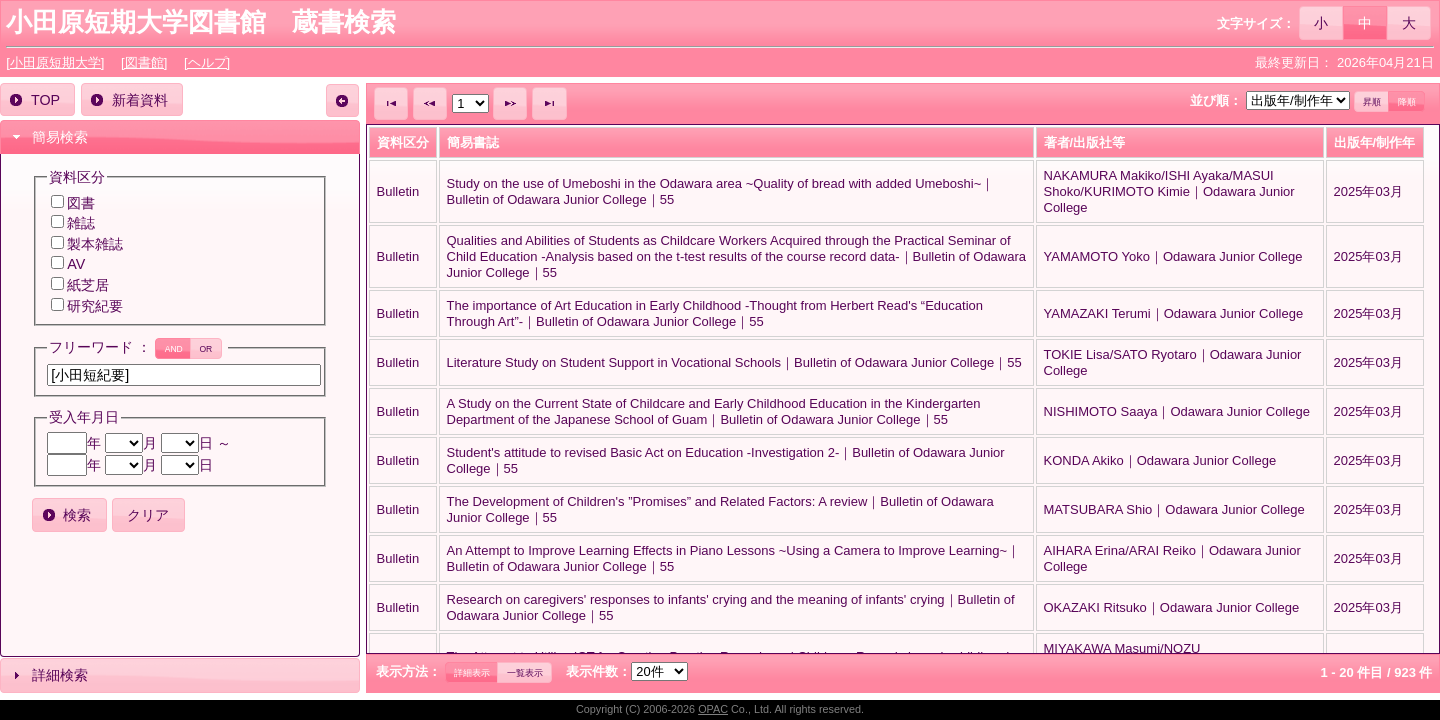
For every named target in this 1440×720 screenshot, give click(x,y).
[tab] (180, 137)
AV (76, 264)
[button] (1321, 22)
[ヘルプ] (207, 62)
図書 (81, 203)
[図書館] (144, 62)
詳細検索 (60, 675)
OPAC (713, 709)
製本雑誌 (95, 244)
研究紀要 (95, 306)
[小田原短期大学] (55, 62)
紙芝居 (88, 285)
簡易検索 (60, 137)
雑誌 (81, 223)
